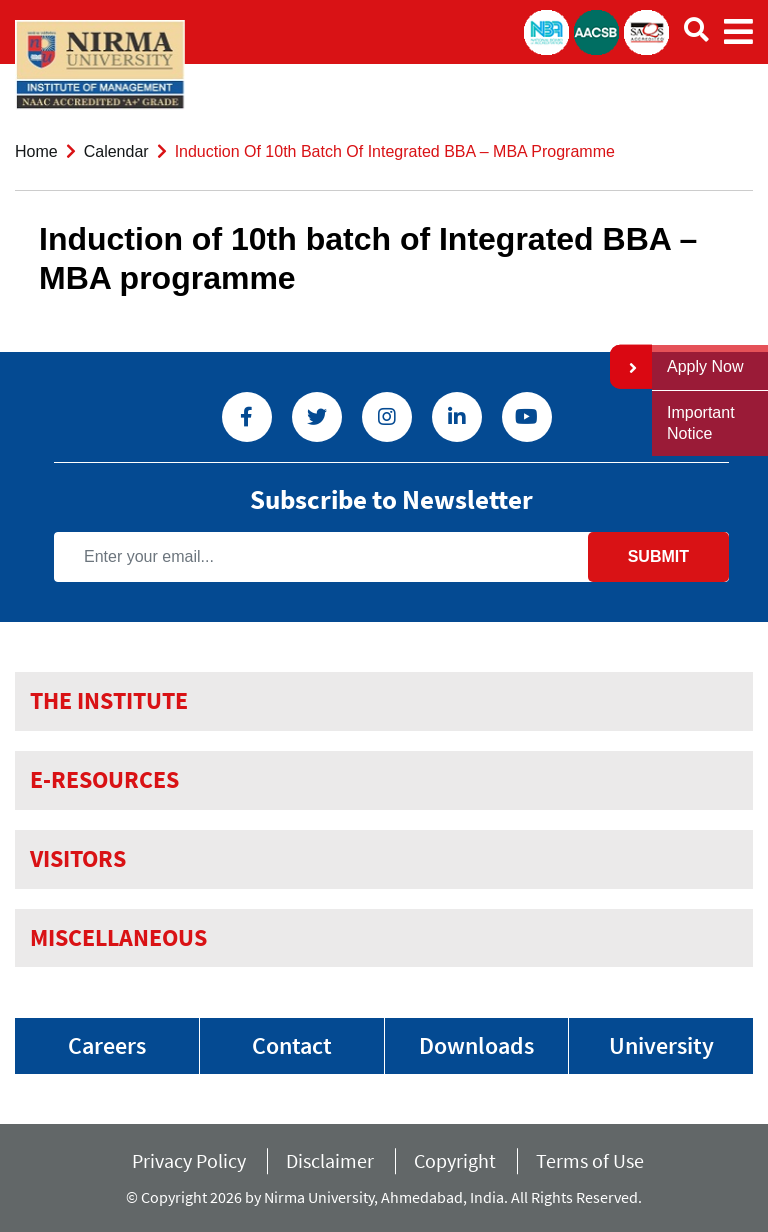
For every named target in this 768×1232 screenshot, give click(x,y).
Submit (658, 556)
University (661, 1045)
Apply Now (705, 366)
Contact (292, 1045)
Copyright (455, 1160)
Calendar (116, 151)
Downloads (476, 1045)
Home (36, 151)
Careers (107, 1045)
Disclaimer (330, 1160)
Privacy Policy (189, 1160)
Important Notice (701, 423)
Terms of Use (596, 1160)
